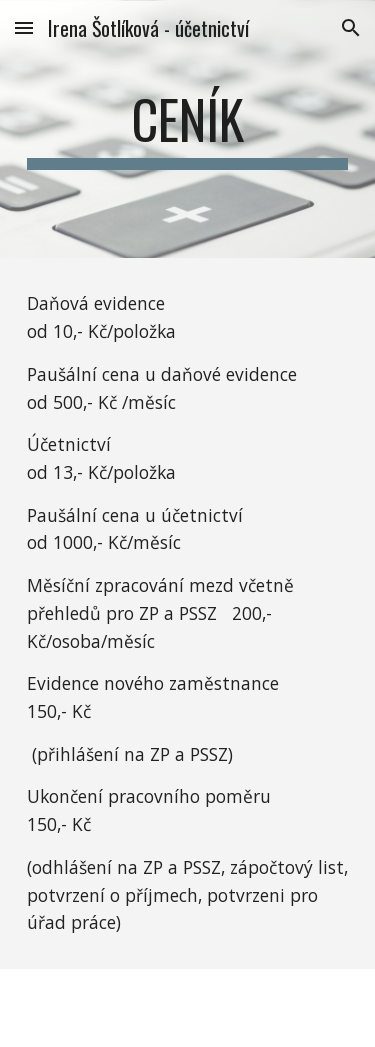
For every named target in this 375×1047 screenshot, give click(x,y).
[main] (188, 129)
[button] (24, 27)
